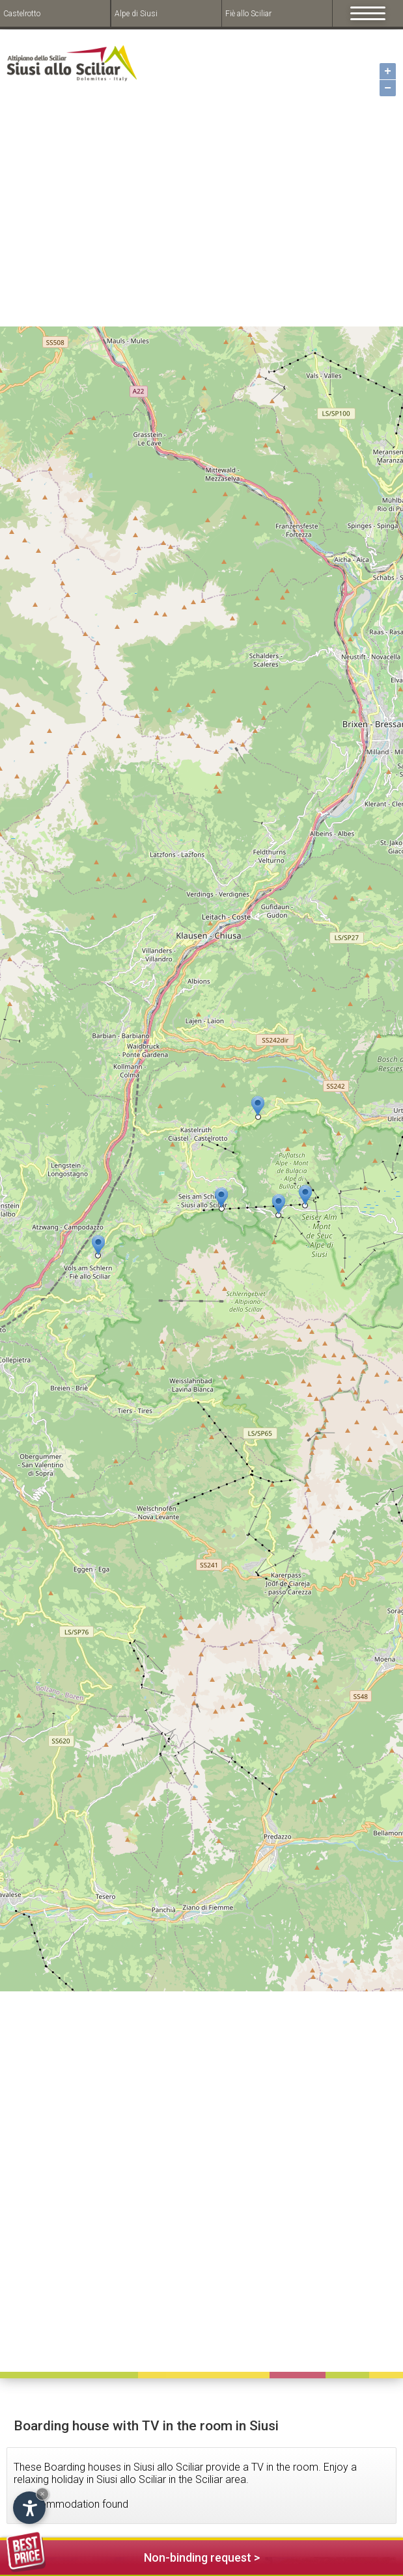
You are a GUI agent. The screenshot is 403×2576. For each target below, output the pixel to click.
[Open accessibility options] (29, 2507)
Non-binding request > (133, 2555)
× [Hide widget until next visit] (42, 2494)
